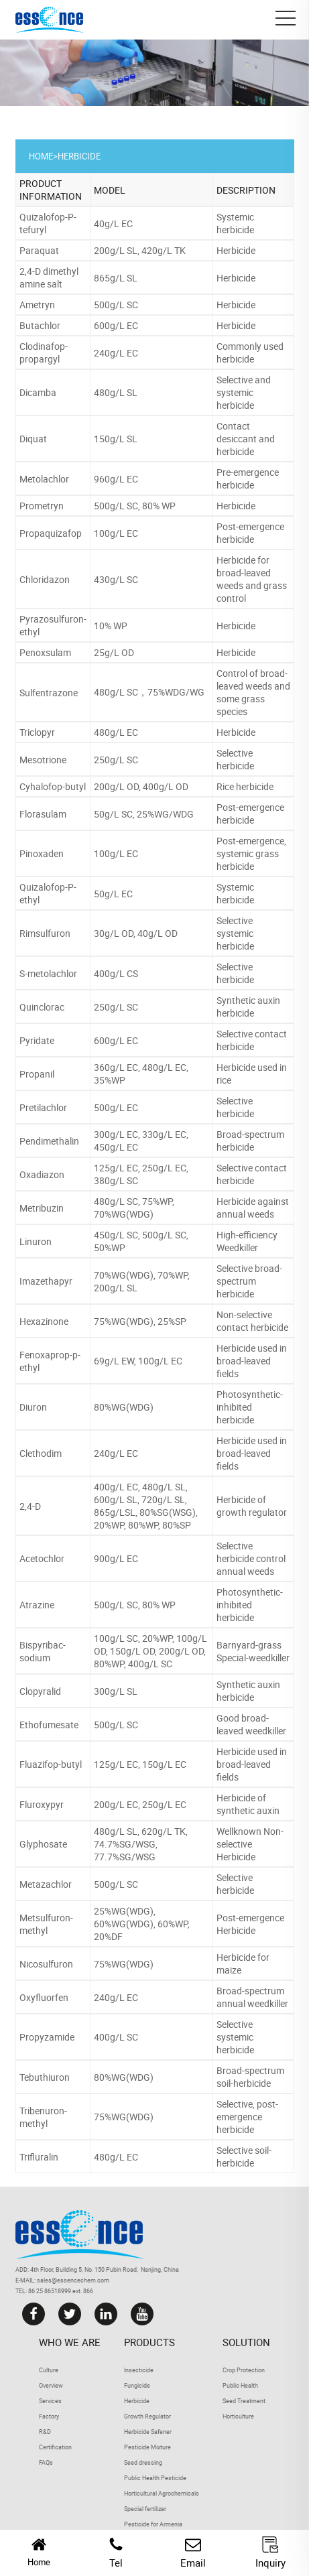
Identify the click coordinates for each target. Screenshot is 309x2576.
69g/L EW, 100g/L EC (138, 1360)
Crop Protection (244, 2370)
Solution (246, 2342)
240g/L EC (116, 352)
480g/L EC (116, 732)
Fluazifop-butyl (50, 1764)
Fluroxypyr (41, 1804)
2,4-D (30, 1506)
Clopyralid (40, 1691)
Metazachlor (45, 1884)
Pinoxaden (41, 853)
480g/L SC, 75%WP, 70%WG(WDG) (134, 1207)
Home (41, 156)
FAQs (46, 2462)
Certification (55, 2447)
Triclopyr (37, 732)
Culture (48, 2370)
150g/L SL (115, 438)
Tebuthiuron (44, 2077)
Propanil (36, 1074)
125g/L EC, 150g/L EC (140, 1764)
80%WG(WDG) (123, 1407)
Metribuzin (41, 1208)
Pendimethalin (49, 1141)
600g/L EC (116, 325)
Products (149, 2342)
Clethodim (40, 1453)
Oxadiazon (41, 1174)
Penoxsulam (45, 652)
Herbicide (79, 156)
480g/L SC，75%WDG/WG (149, 692)
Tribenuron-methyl (43, 2117)
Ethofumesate (48, 1724)
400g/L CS (116, 973)
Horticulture (238, 2416)
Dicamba (37, 392)
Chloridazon (44, 579)
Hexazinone (43, 1321)
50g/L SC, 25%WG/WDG (144, 814)
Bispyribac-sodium (42, 1651)
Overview (51, 2385)
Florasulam (42, 814)
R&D (45, 2431)
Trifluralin (38, 2156)
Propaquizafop (50, 533)
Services (50, 2400)
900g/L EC (116, 1558)
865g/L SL (115, 277)
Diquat (33, 438)
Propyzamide (46, 2037)
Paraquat (39, 250)
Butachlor (39, 325)
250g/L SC (116, 759)
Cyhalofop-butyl (52, 786)
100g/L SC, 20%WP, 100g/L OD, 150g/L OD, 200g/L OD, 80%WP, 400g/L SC (150, 1651)
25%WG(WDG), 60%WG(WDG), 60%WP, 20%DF (142, 1924)
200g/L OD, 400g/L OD (141, 786)
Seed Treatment (244, 2400)
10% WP (110, 625)
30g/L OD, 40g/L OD (136, 933)
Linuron (35, 1241)
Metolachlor (44, 478)
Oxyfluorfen (43, 1997)
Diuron (33, 1407)
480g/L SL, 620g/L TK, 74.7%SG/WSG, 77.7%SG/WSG (141, 1844)
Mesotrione (42, 759)
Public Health (240, 2385)
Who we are (70, 2342)
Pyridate (36, 1040)
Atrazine (36, 1604)
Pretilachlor (43, 1107)
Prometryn (41, 505)
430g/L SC (116, 579)
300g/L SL (115, 1691)
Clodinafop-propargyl (43, 352)
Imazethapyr (45, 1281)
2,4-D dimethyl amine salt (48, 277)
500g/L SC (116, 304)
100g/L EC (116, 533)
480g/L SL (115, 392)
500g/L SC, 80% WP (135, 505)
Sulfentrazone (48, 692)
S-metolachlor (48, 973)
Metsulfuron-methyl (46, 1924)
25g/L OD (114, 652)
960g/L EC (116, 478)
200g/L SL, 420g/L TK (140, 250)
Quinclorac (41, 1007)
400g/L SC (116, 2037)
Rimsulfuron (44, 933)
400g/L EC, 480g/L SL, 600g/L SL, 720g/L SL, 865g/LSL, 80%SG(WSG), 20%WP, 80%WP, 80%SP (146, 1505)
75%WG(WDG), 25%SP (140, 1321)
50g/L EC (113, 893)
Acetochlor (41, 1558)
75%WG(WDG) (123, 1963)
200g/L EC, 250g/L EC (140, 1804)
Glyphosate (43, 1844)
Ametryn (37, 304)
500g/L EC (116, 1107)
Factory (49, 2416)
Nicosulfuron (46, 1963)
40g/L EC (113, 223)
